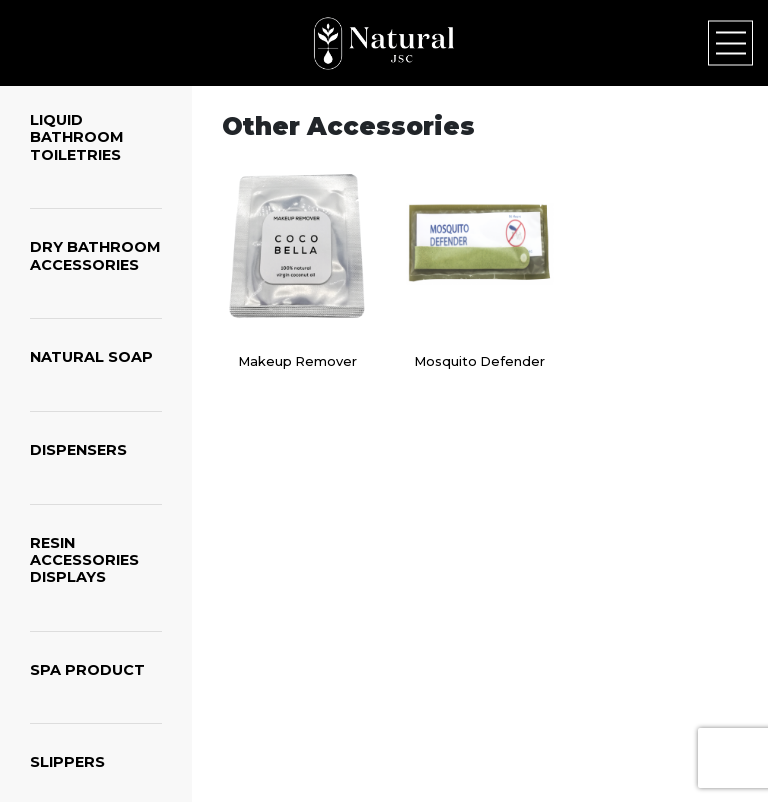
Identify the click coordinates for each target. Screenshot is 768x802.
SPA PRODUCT (87, 670)
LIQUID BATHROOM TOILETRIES (77, 137)
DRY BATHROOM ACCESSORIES (95, 255)
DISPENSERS (78, 450)
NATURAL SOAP (91, 357)
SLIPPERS (67, 762)
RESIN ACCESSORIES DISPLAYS (84, 560)
